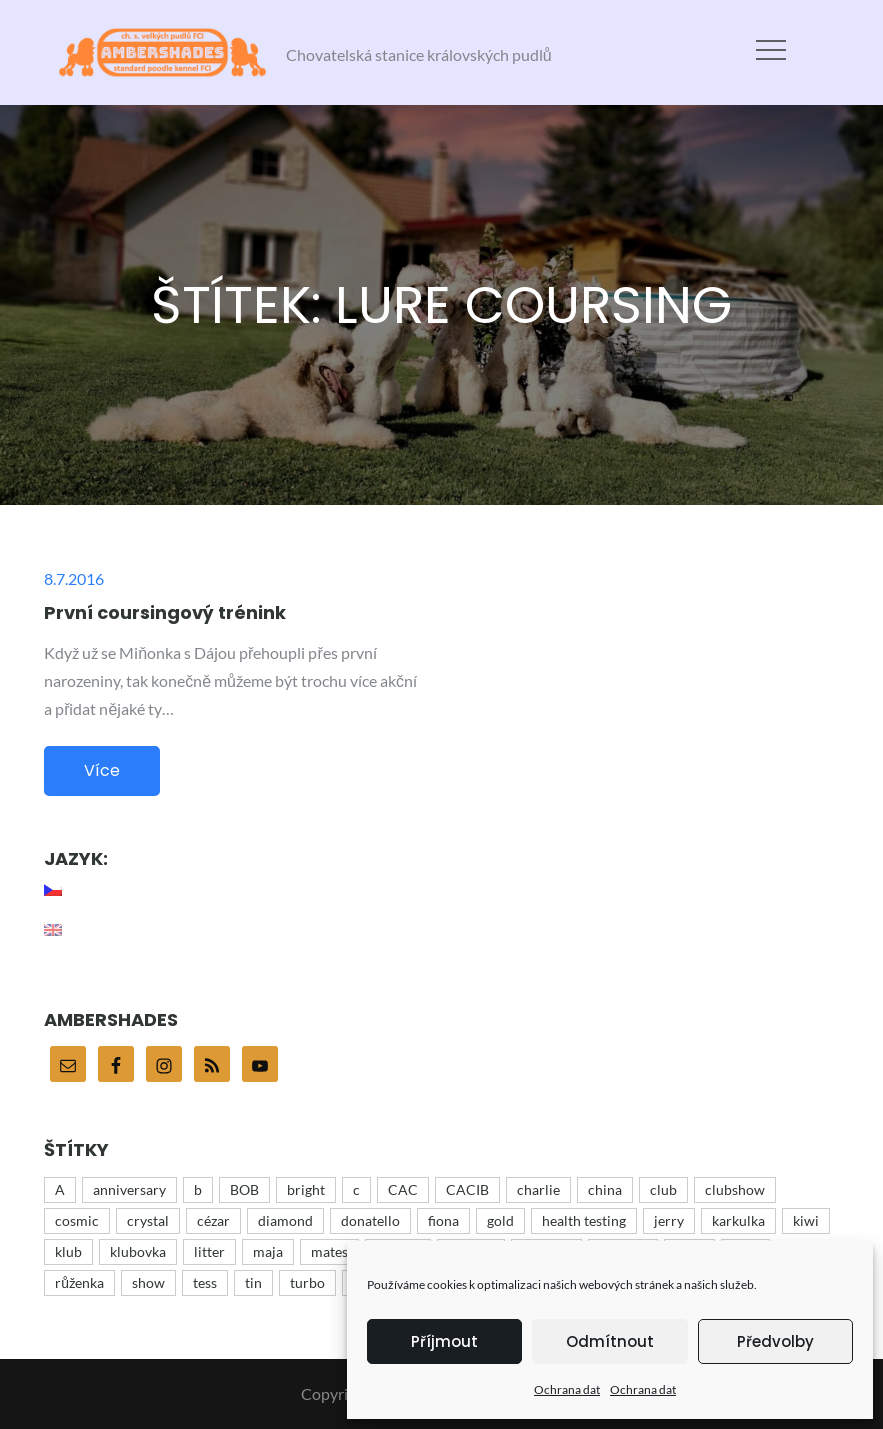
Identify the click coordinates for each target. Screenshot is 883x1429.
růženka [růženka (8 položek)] (79, 1282)
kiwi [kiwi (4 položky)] (806, 1220)
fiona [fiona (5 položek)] (443, 1220)
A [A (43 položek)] (60, 1189)
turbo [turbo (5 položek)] (307, 1282)
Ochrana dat (567, 1389)
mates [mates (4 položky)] (329, 1251)
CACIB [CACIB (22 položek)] (467, 1189)
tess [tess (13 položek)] (205, 1282)
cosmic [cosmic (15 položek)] (77, 1220)
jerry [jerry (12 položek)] (669, 1220)
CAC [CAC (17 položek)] (403, 1189)
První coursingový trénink (165, 612)
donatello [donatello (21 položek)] (370, 1220)
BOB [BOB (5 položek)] (244, 1189)
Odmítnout (610, 1341)
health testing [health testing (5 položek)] (584, 1220)
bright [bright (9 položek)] (306, 1189)
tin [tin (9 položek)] (253, 1282)
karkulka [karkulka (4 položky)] (738, 1220)
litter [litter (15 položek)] (209, 1251)
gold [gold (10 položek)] (500, 1220)
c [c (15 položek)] (356, 1189)
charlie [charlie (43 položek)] (538, 1189)
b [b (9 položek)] (198, 1189)
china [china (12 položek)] (605, 1189)
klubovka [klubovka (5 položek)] (138, 1251)
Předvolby (775, 1341)
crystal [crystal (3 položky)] (148, 1220)
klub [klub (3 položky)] (68, 1251)
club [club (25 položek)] (663, 1189)
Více (102, 770)
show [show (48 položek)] (148, 1282)
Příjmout (444, 1341)
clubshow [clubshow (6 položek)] (735, 1189)
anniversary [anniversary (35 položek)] (129, 1189)
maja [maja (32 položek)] (268, 1251)
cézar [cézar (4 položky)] (213, 1220)
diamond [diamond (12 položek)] (285, 1220)
